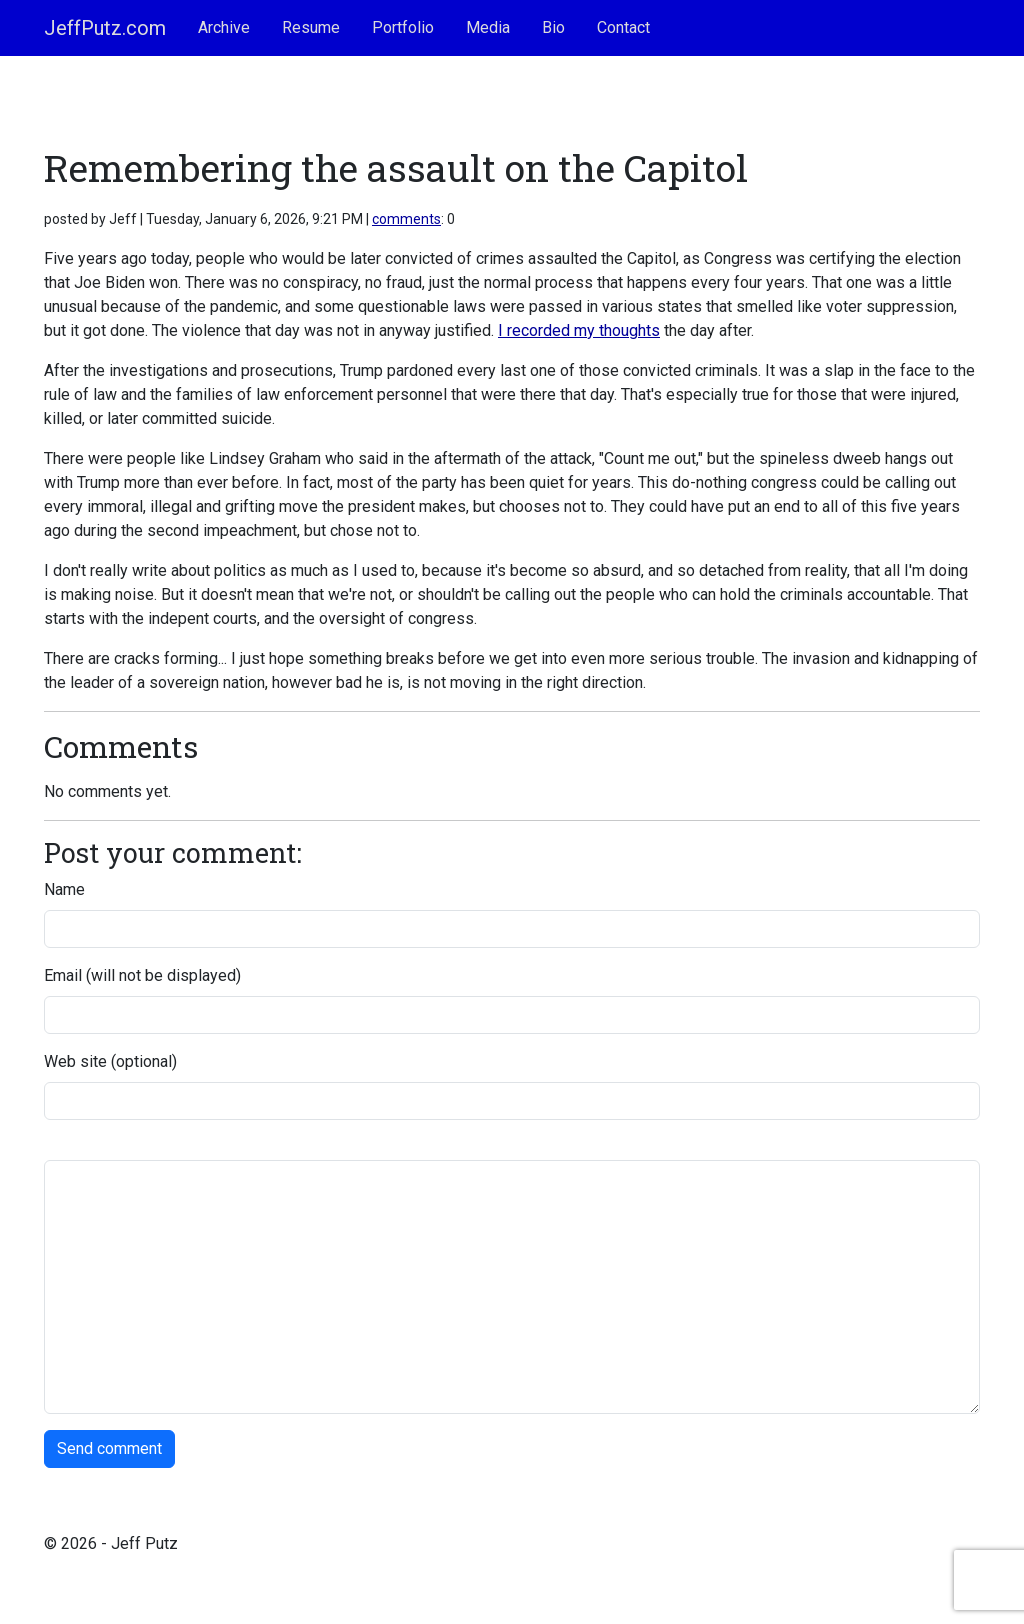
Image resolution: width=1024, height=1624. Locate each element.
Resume (311, 27)
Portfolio (403, 27)
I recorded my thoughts (579, 330)
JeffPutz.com (105, 28)
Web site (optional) (110, 1061)
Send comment (109, 1448)
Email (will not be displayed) (142, 975)
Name (64, 889)
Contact (623, 27)
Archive (224, 27)
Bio (553, 27)
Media (488, 27)
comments (406, 219)
